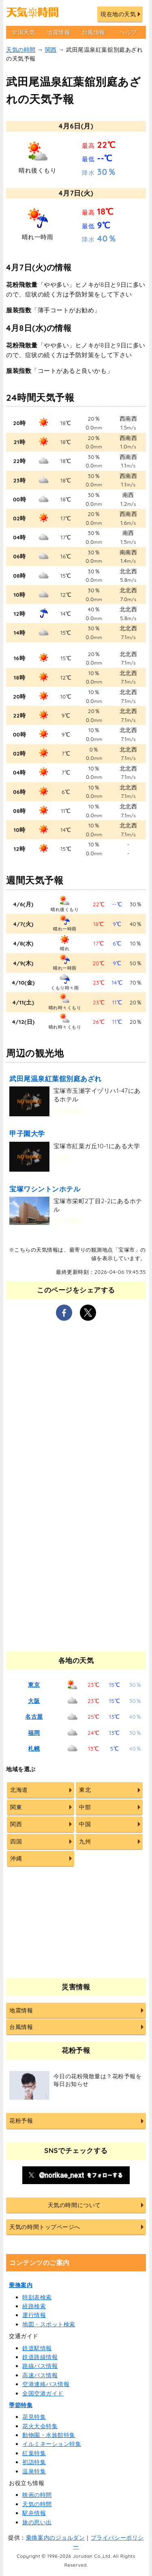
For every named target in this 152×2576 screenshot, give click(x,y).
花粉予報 (21, 2120)
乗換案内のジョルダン (55, 2537)
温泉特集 (34, 2471)
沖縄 (16, 1858)
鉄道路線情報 (40, 2357)
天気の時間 (21, 49)
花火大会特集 (40, 2426)
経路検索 (34, 2306)
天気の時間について (74, 2205)
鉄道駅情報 (37, 2348)
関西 (51, 49)
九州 (85, 1841)
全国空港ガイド (43, 2393)
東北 (85, 1789)
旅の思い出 (37, 2522)
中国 (85, 1824)
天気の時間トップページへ (44, 2227)
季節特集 (20, 2405)
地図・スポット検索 (48, 2324)
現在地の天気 (118, 14)
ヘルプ (128, 32)
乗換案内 (20, 2285)
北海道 (19, 1789)
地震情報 (58, 32)
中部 (85, 1807)
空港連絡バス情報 (45, 2384)
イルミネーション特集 (51, 2444)
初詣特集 (34, 2462)
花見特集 (34, 2416)
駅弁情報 (34, 2513)
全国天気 (23, 32)
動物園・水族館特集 (48, 2435)
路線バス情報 (40, 2366)
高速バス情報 (40, 2375)
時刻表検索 (37, 2297)
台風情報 (93, 32)
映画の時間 (37, 2494)
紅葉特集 (34, 2453)
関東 (16, 1807)
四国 (16, 1841)
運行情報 (34, 2315)
